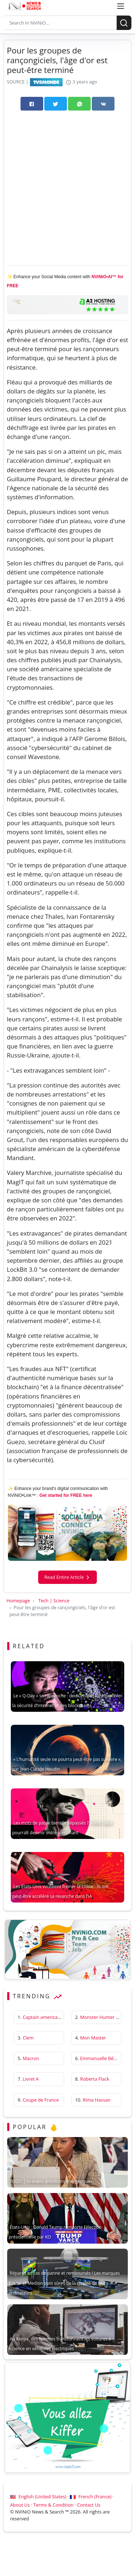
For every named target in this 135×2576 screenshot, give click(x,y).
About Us (20, 2505)
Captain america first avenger (54, 2017)
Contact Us (88, 2505)
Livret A (31, 2079)
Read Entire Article (67, 1577)
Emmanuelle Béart (100, 2058)
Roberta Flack (94, 2079)
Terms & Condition (53, 2505)
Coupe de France (41, 2100)
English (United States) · (40, 2496)
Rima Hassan (97, 2100)
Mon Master (93, 2037)
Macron (31, 2058)
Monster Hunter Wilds (103, 2017)
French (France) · (92, 2496)
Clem (28, 2037)
